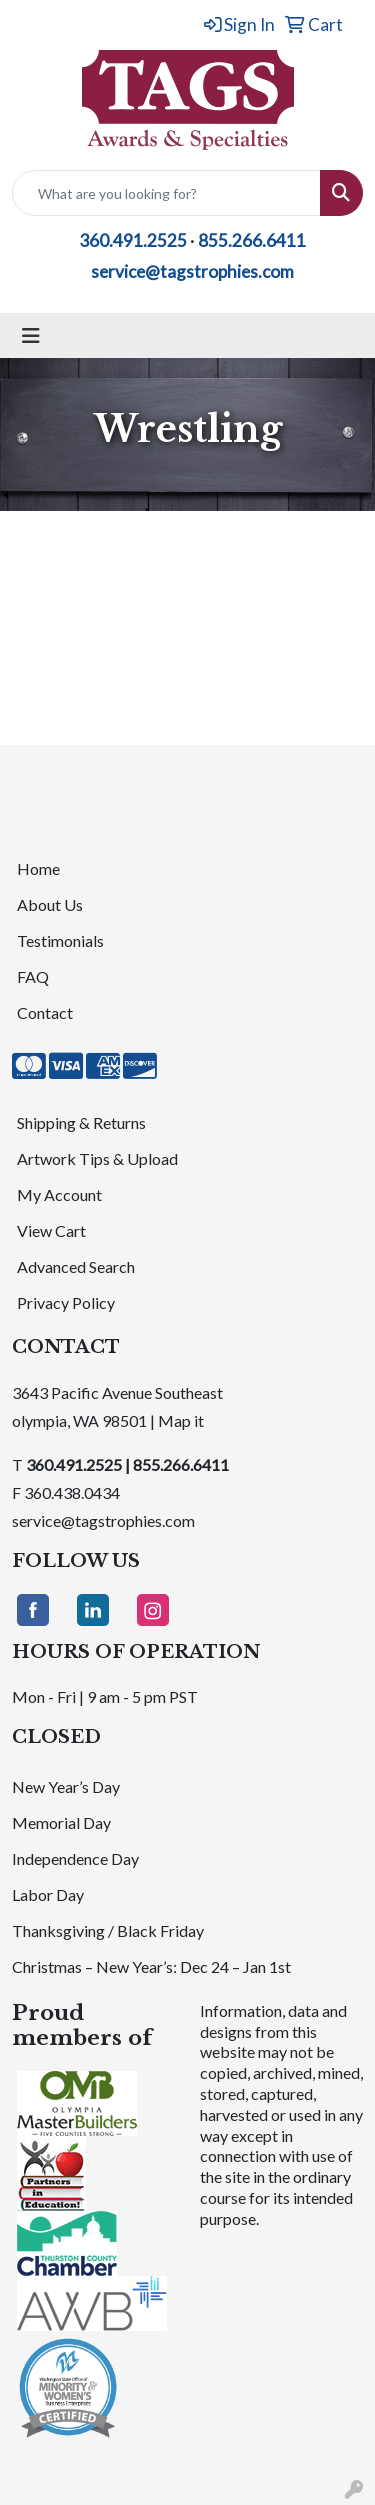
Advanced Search (76, 1266)
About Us (50, 904)
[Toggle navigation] (31, 335)
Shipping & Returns (81, 1122)
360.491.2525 (133, 240)
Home (38, 868)
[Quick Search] (166, 193)
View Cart (51, 1230)
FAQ (33, 976)
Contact (45, 1012)
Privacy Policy (66, 1302)
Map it (181, 1420)
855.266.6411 (252, 240)
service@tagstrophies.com (192, 271)
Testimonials (60, 940)
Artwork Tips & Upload (97, 1158)
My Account (59, 1194)
